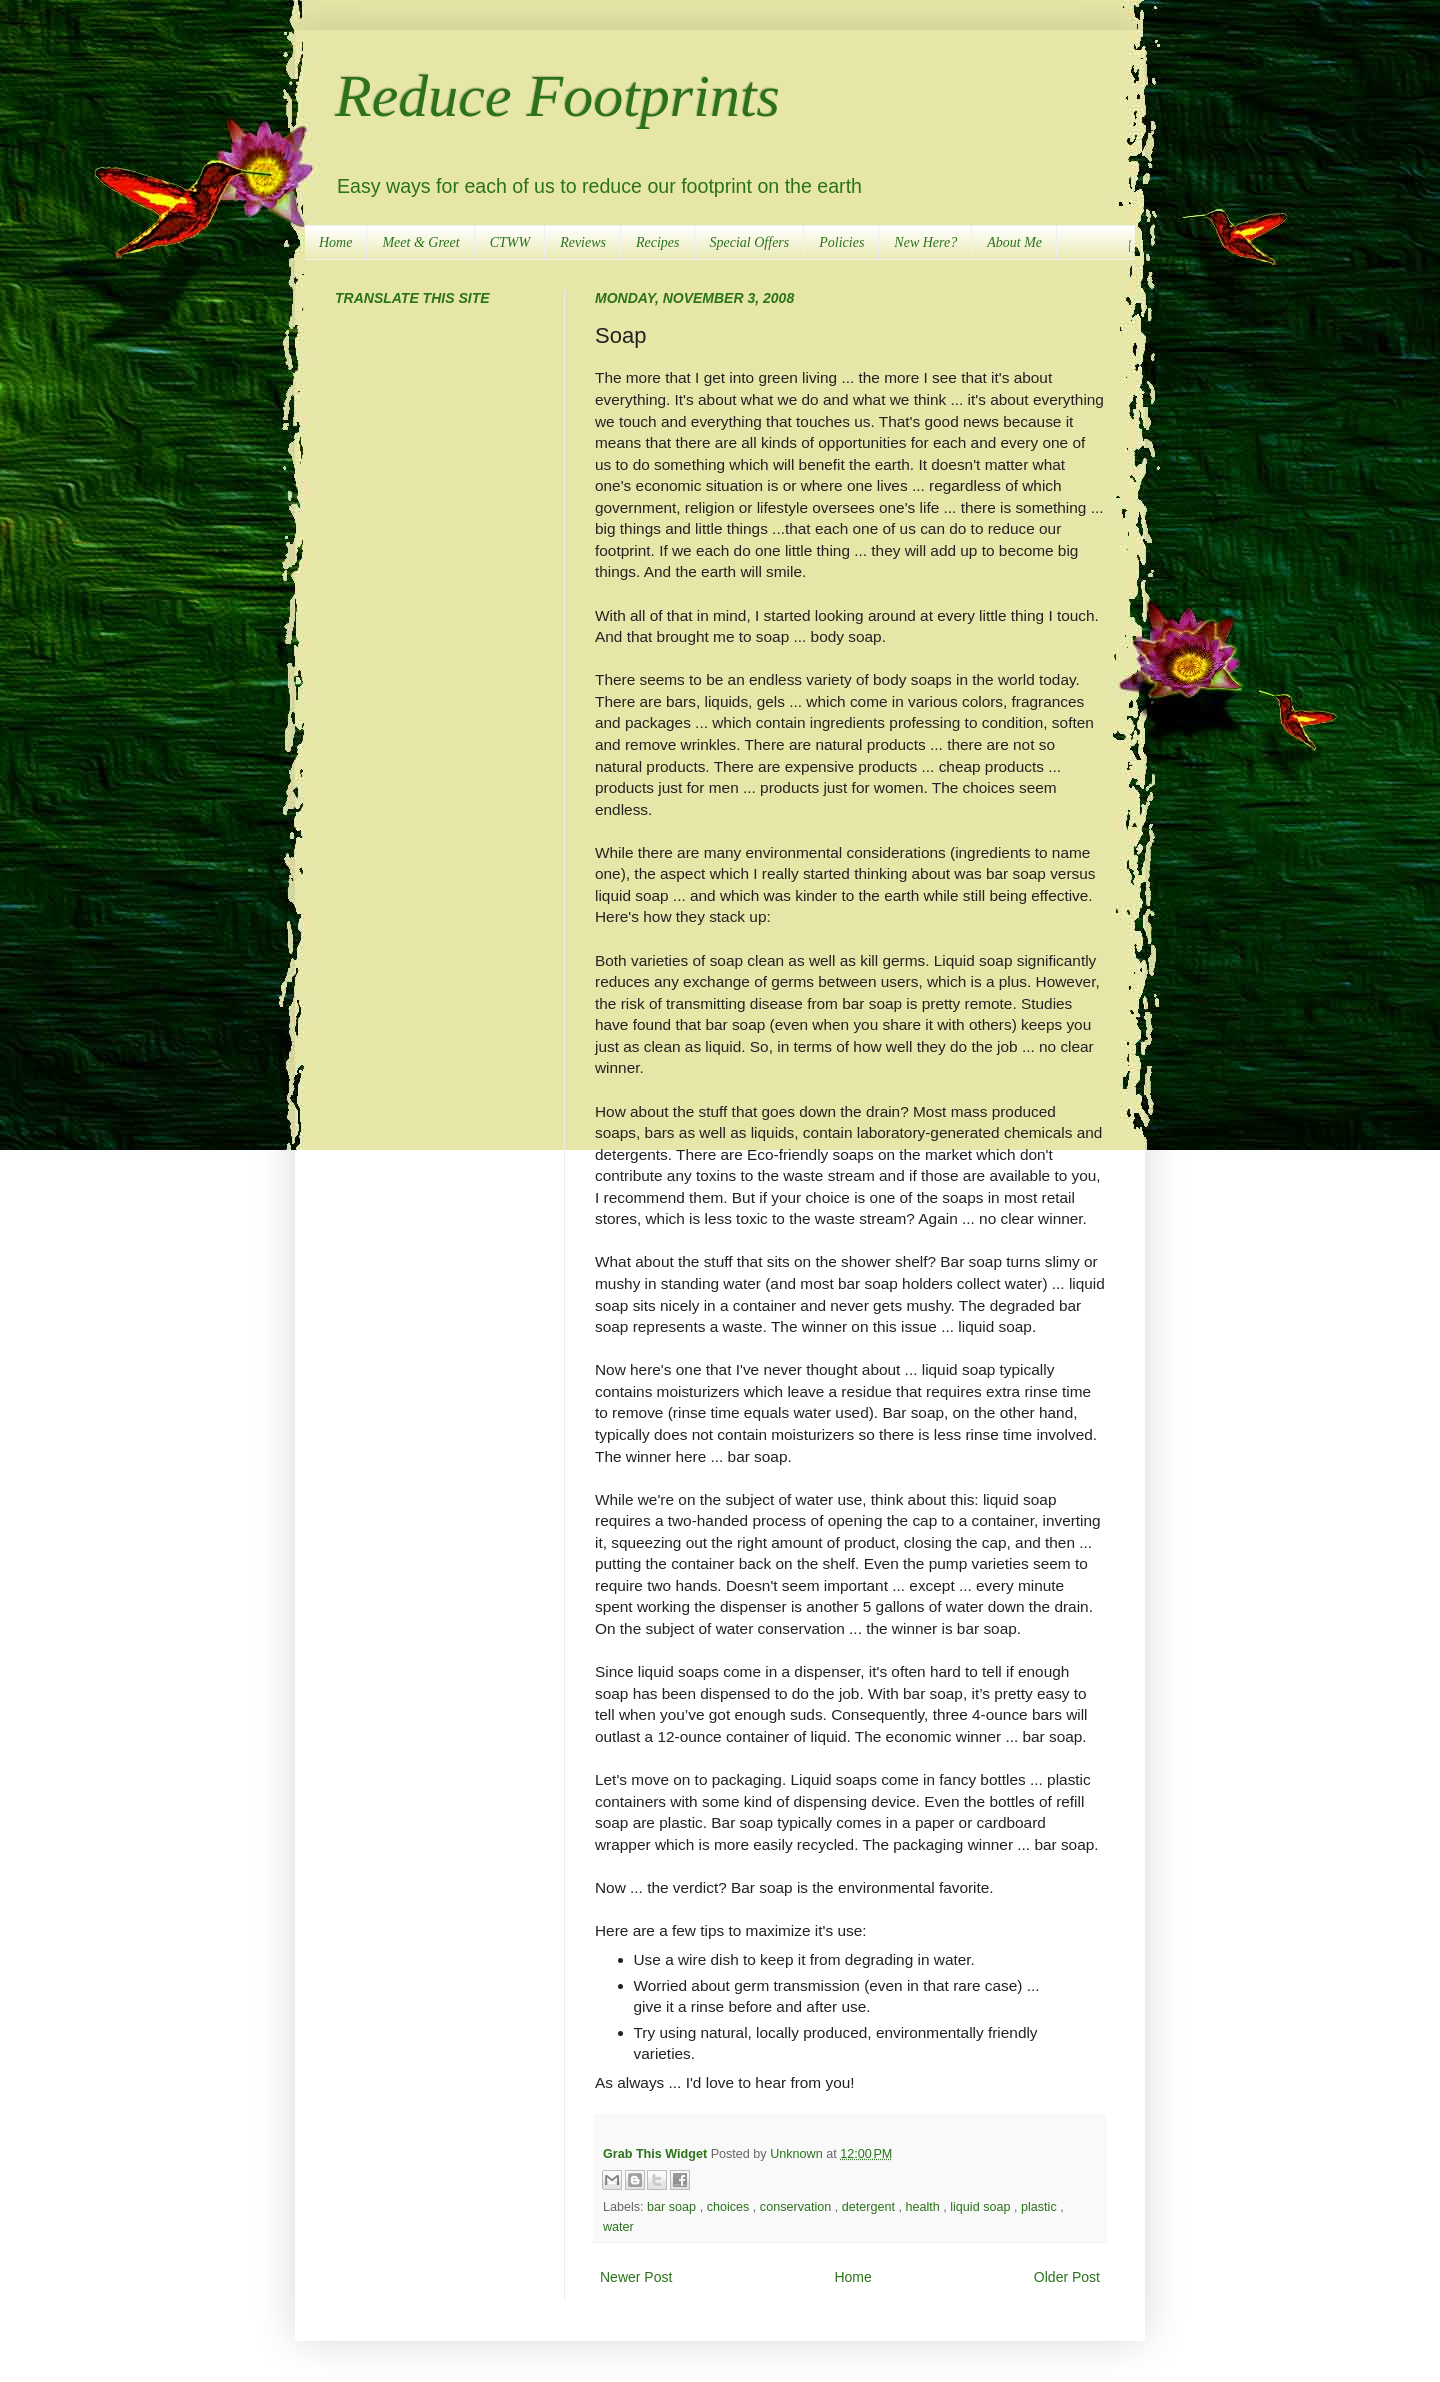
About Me (1014, 242)
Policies (841, 242)
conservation (797, 2207)
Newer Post (636, 2277)
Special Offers (750, 242)
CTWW (510, 242)
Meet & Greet (420, 242)
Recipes (658, 242)
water (618, 2227)
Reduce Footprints (557, 96)
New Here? (925, 242)
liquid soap (982, 2207)
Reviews (583, 242)
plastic (1040, 2207)
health (924, 2207)
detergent (870, 2207)
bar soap (673, 2207)
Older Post (1067, 2277)
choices (730, 2207)
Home (335, 242)
